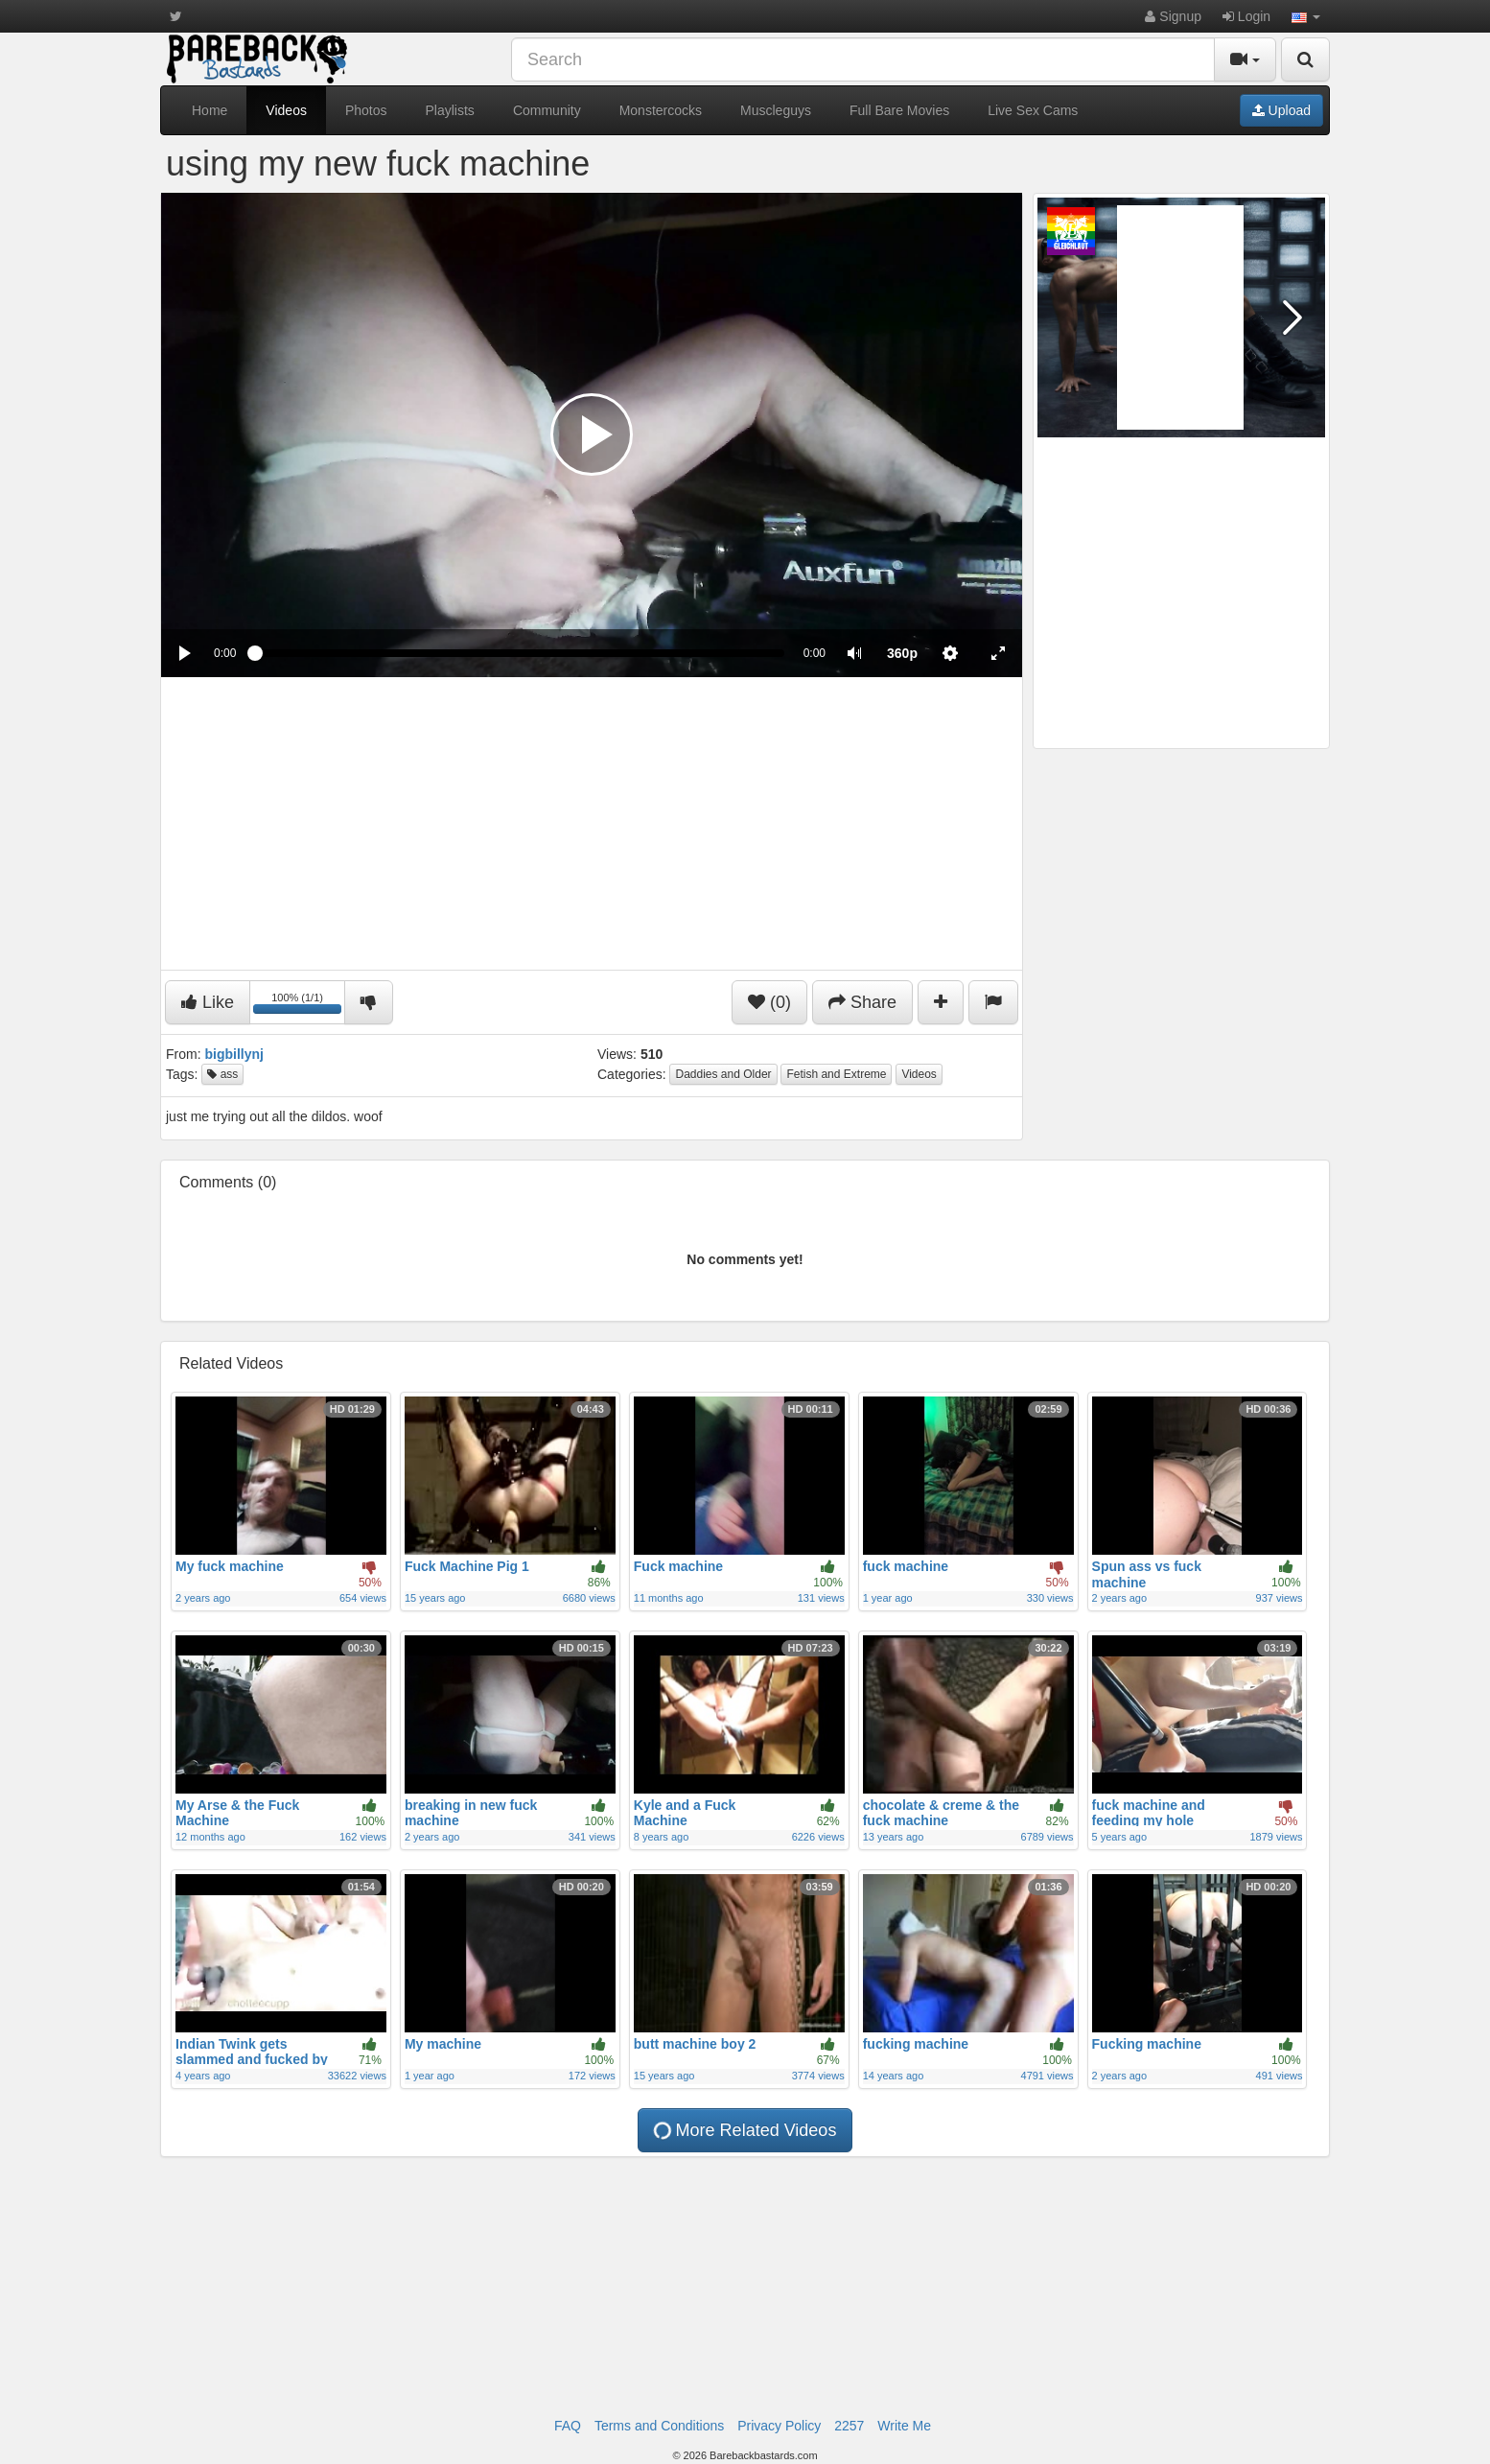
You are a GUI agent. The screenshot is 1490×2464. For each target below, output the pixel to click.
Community (547, 110)
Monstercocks (660, 110)
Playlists (450, 110)
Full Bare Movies (899, 110)
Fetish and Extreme (836, 1074)
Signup (1172, 16)
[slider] (519, 653)
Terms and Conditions (659, 2425)
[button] (1306, 16)
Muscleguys (775, 110)
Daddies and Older (723, 1074)
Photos (366, 110)
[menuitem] (902, 653)
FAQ (567, 2425)
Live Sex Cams (1033, 110)
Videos (286, 110)
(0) (769, 1002)
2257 (849, 2425)
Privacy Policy (779, 2425)
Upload (1281, 110)
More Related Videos (743, 2131)
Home (209, 110)
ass (222, 1074)
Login (1246, 16)
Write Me (904, 2425)
